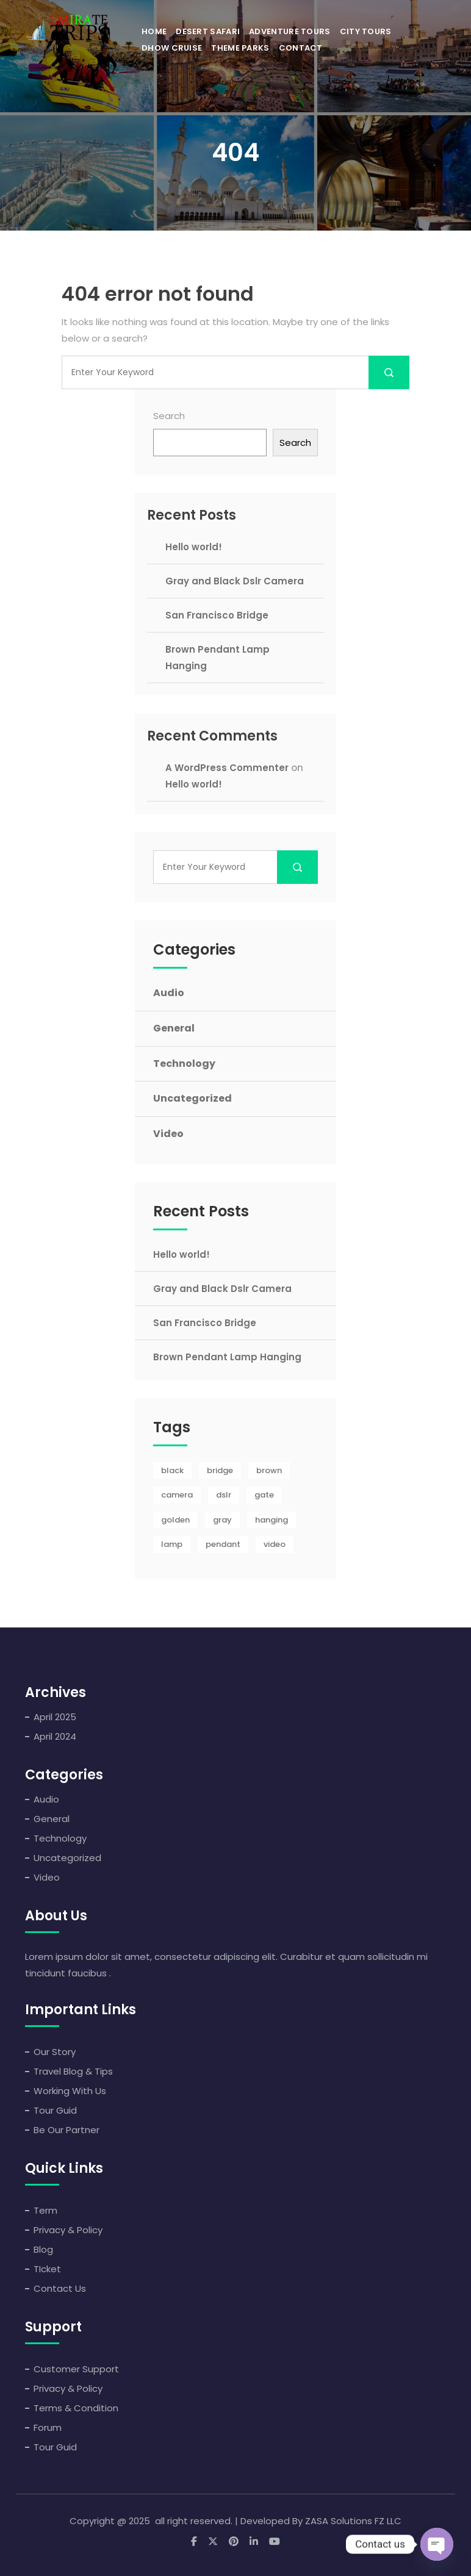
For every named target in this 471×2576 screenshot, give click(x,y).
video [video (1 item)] (275, 1544)
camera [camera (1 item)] (177, 1495)
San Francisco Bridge (216, 615)
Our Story (55, 2051)
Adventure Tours (290, 31)
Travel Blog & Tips (73, 2071)
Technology (184, 1064)
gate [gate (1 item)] (264, 1495)
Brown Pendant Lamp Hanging (227, 1357)
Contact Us (60, 2288)
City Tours (366, 31)
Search (169, 415)
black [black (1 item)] (172, 1470)
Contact (301, 48)
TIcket (47, 2268)
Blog (43, 2249)
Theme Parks (240, 48)
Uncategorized (192, 1098)
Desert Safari (208, 31)
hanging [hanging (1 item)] (271, 1520)
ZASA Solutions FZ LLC (353, 2520)
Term (45, 2210)
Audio (168, 993)
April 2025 (55, 1716)
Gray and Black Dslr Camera (234, 581)
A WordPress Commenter (227, 767)
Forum (48, 2427)
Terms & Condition (76, 2408)
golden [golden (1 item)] (175, 1520)
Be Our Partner (66, 2129)
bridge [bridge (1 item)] (220, 1470)
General (174, 1028)
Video (168, 1134)
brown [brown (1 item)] (269, 1470)
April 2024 (55, 1736)
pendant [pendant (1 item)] (223, 1544)
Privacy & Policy (68, 2229)
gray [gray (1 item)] (222, 1520)
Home (154, 31)
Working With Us (70, 2090)
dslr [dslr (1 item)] (223, 1495)
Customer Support (76, 2369)
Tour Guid (55, 2110)
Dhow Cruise (172, 48)
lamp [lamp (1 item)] (171, 1544)
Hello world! (193, 546)
